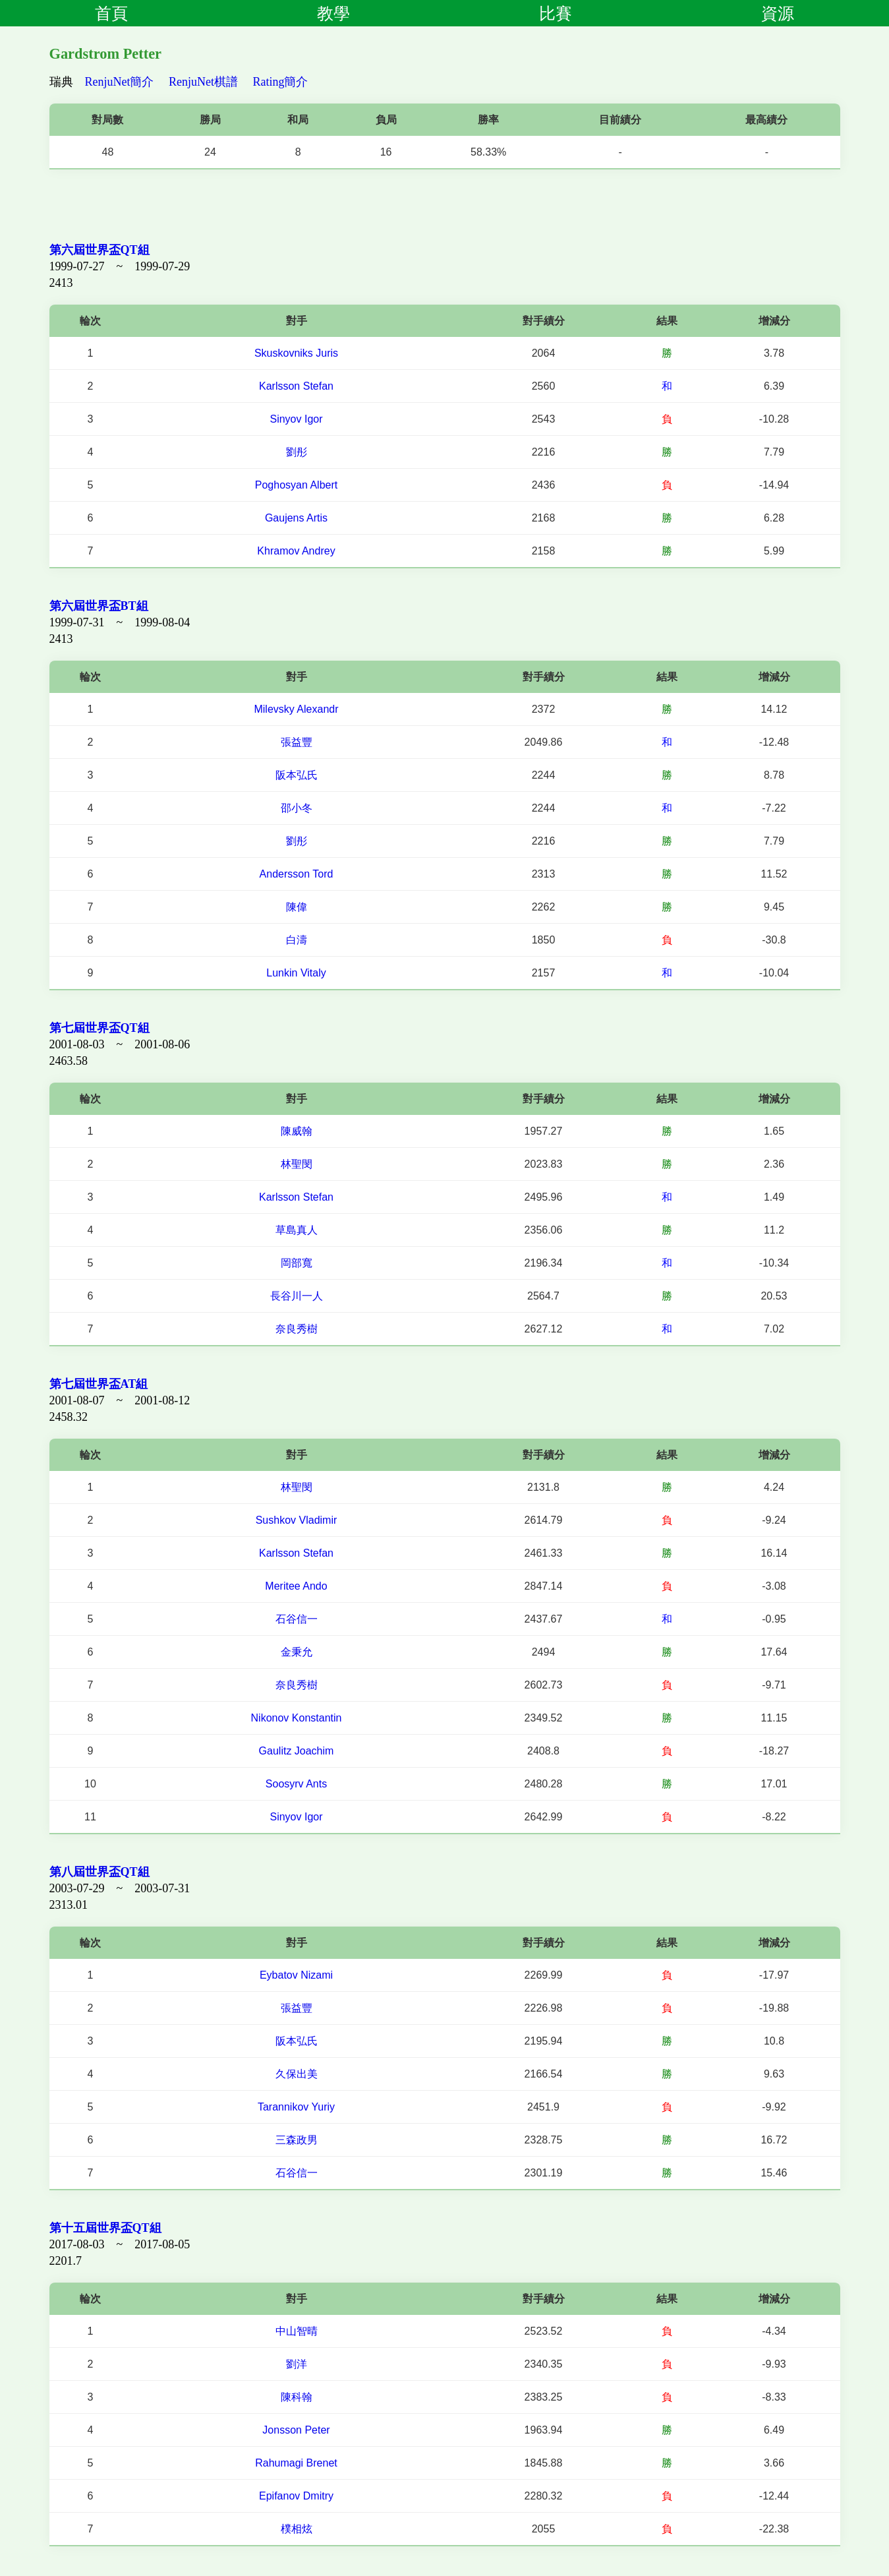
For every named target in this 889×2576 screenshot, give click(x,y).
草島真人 (296, 1230)
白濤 (296, 939)
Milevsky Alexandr (296, 709)
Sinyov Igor (296, 419)
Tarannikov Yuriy (296, 2106)
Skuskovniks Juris (296, 353)
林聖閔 (296, 1164)
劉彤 (296, 452)
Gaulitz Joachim (296, 1750)
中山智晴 (296, 2331)
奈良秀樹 (296, 1328)
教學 (333, 13)
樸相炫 (296, 2528)
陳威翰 (296, 1131)
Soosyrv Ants (296, 1783)
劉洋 (296, 2364)
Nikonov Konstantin (296, 1717)
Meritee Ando (296, 1586)
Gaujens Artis (296, 518)
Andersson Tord (296, 874)
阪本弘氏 (296, 775)
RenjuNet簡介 (119, 81)
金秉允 (296, 1652)
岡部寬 (296, 1263)
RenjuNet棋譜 (203, 81)
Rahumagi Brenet (296, 2463)
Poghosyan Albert (296, 485)
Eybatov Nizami (296, 1975)
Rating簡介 (280, 81)
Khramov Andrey (296, 550)
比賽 (555, 13)
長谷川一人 (296, 1296)
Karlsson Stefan (296, 386)
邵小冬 (296, 808)
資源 (777, 13)
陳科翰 (296, 2397)
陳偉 (296, 907)
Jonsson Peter (296, 2430)
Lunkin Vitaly (296, 972)
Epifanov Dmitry (296, 2495)
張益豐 (296, 742)
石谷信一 (296, 1619)
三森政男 (296, 2139)
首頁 (111, 13)
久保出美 (296, 2074)
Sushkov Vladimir (296, 1520)
